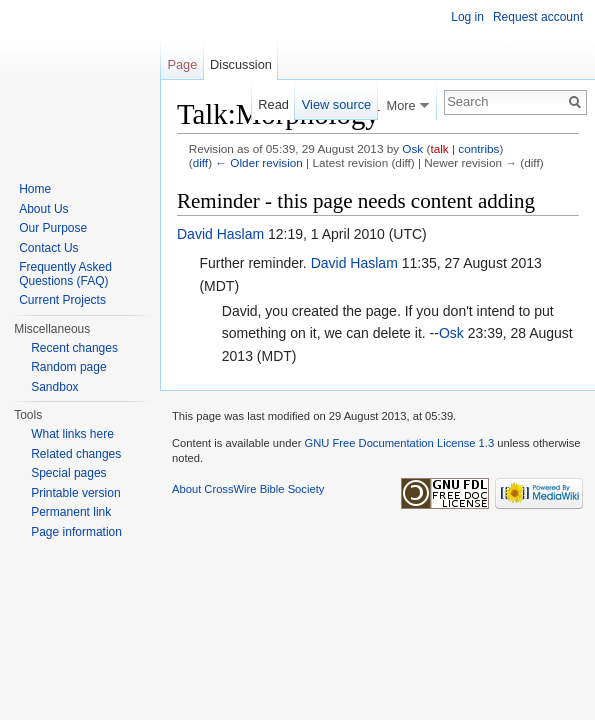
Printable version (75, 493)
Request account (538, 17)
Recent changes (74, 348)
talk (439, 148)
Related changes (76, 454)
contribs (478, 148)
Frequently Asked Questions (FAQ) (65, 274)
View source (336, 104)
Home (35, 189)
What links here (72, 434)
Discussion (241, 64)
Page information (76, 532)
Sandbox (54, 387)
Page (182, 64)
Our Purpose (53, 228)
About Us (43, 209)
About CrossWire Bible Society (248, 489)
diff (200, 162)
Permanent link (71, 512)
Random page (68, 367)
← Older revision (259, 162)
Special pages (68, 473)
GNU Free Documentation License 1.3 (399, 443)
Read (273, 104)
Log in (467, 17)
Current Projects (62, 300)
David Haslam (220, 234)
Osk (412, 148)
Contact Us (48, 248)
